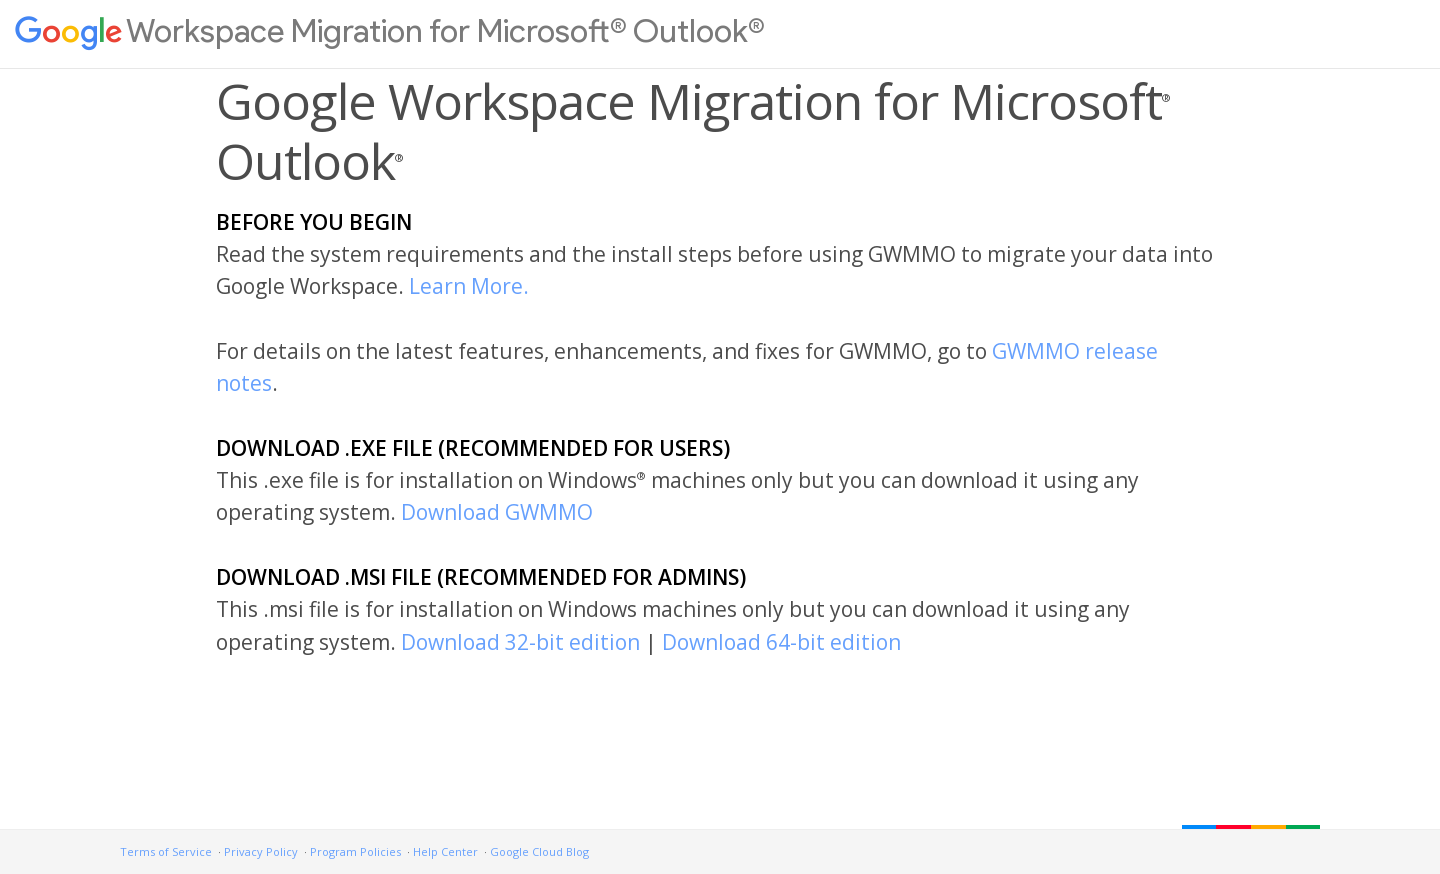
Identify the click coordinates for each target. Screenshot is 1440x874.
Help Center (445, 851)
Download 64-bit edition (781, 642)
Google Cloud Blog (539, 851)
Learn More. (469, 286)
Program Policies (355, 851)
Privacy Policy (261, 851)
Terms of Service (166, 851)
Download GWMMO (497, 512)
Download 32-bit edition (520, 642)
